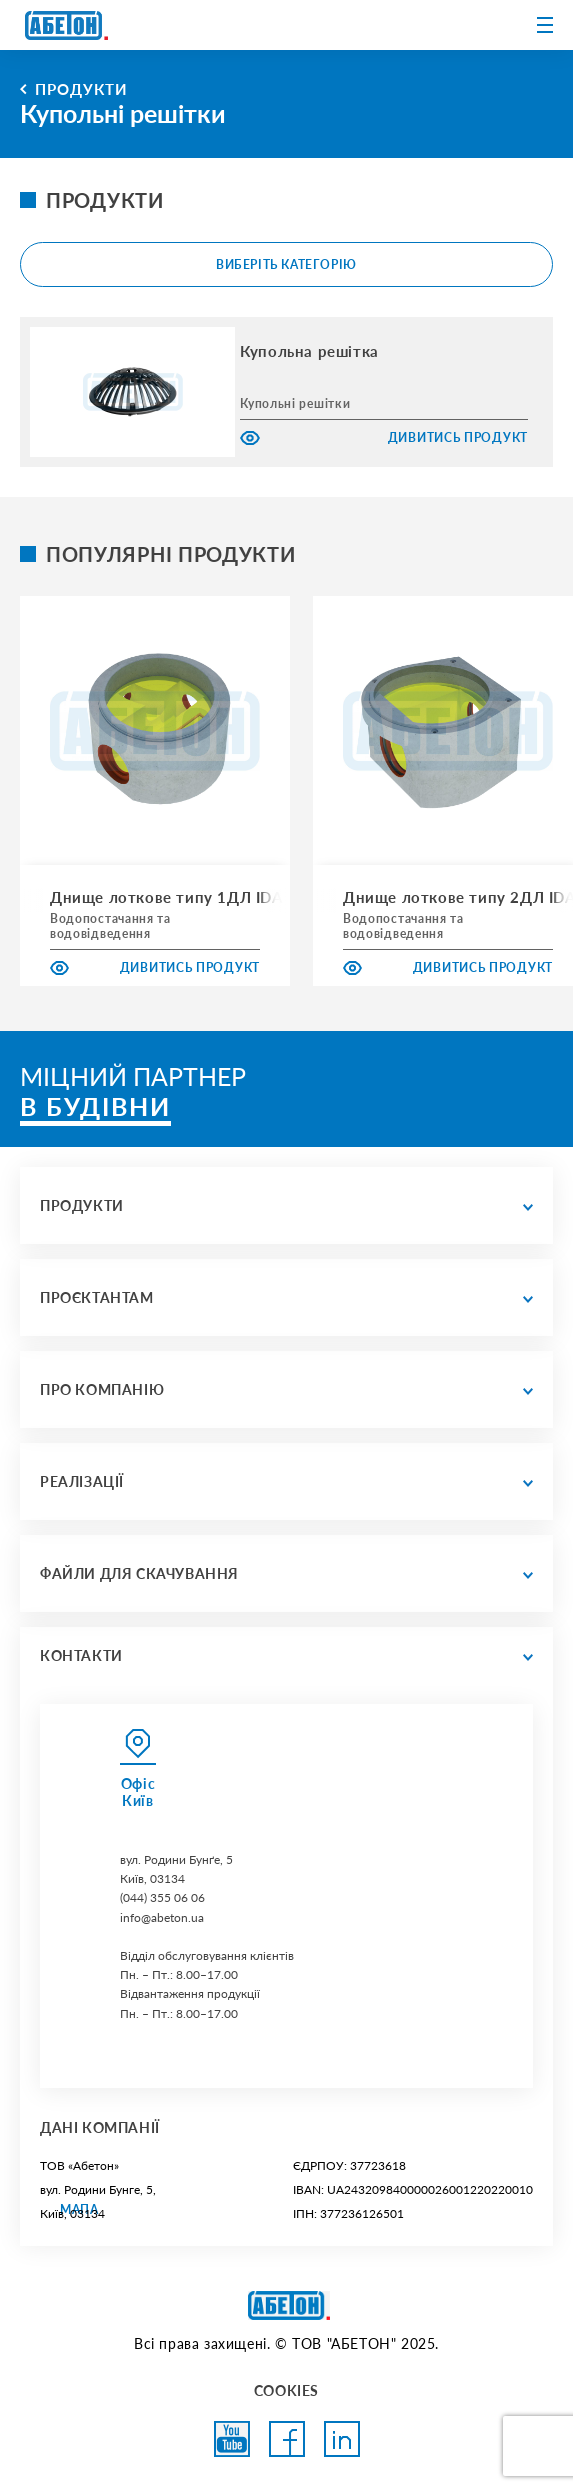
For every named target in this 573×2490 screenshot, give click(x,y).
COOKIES (286, 2390)
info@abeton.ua (162, 1917)
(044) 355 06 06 (162, 1897)
